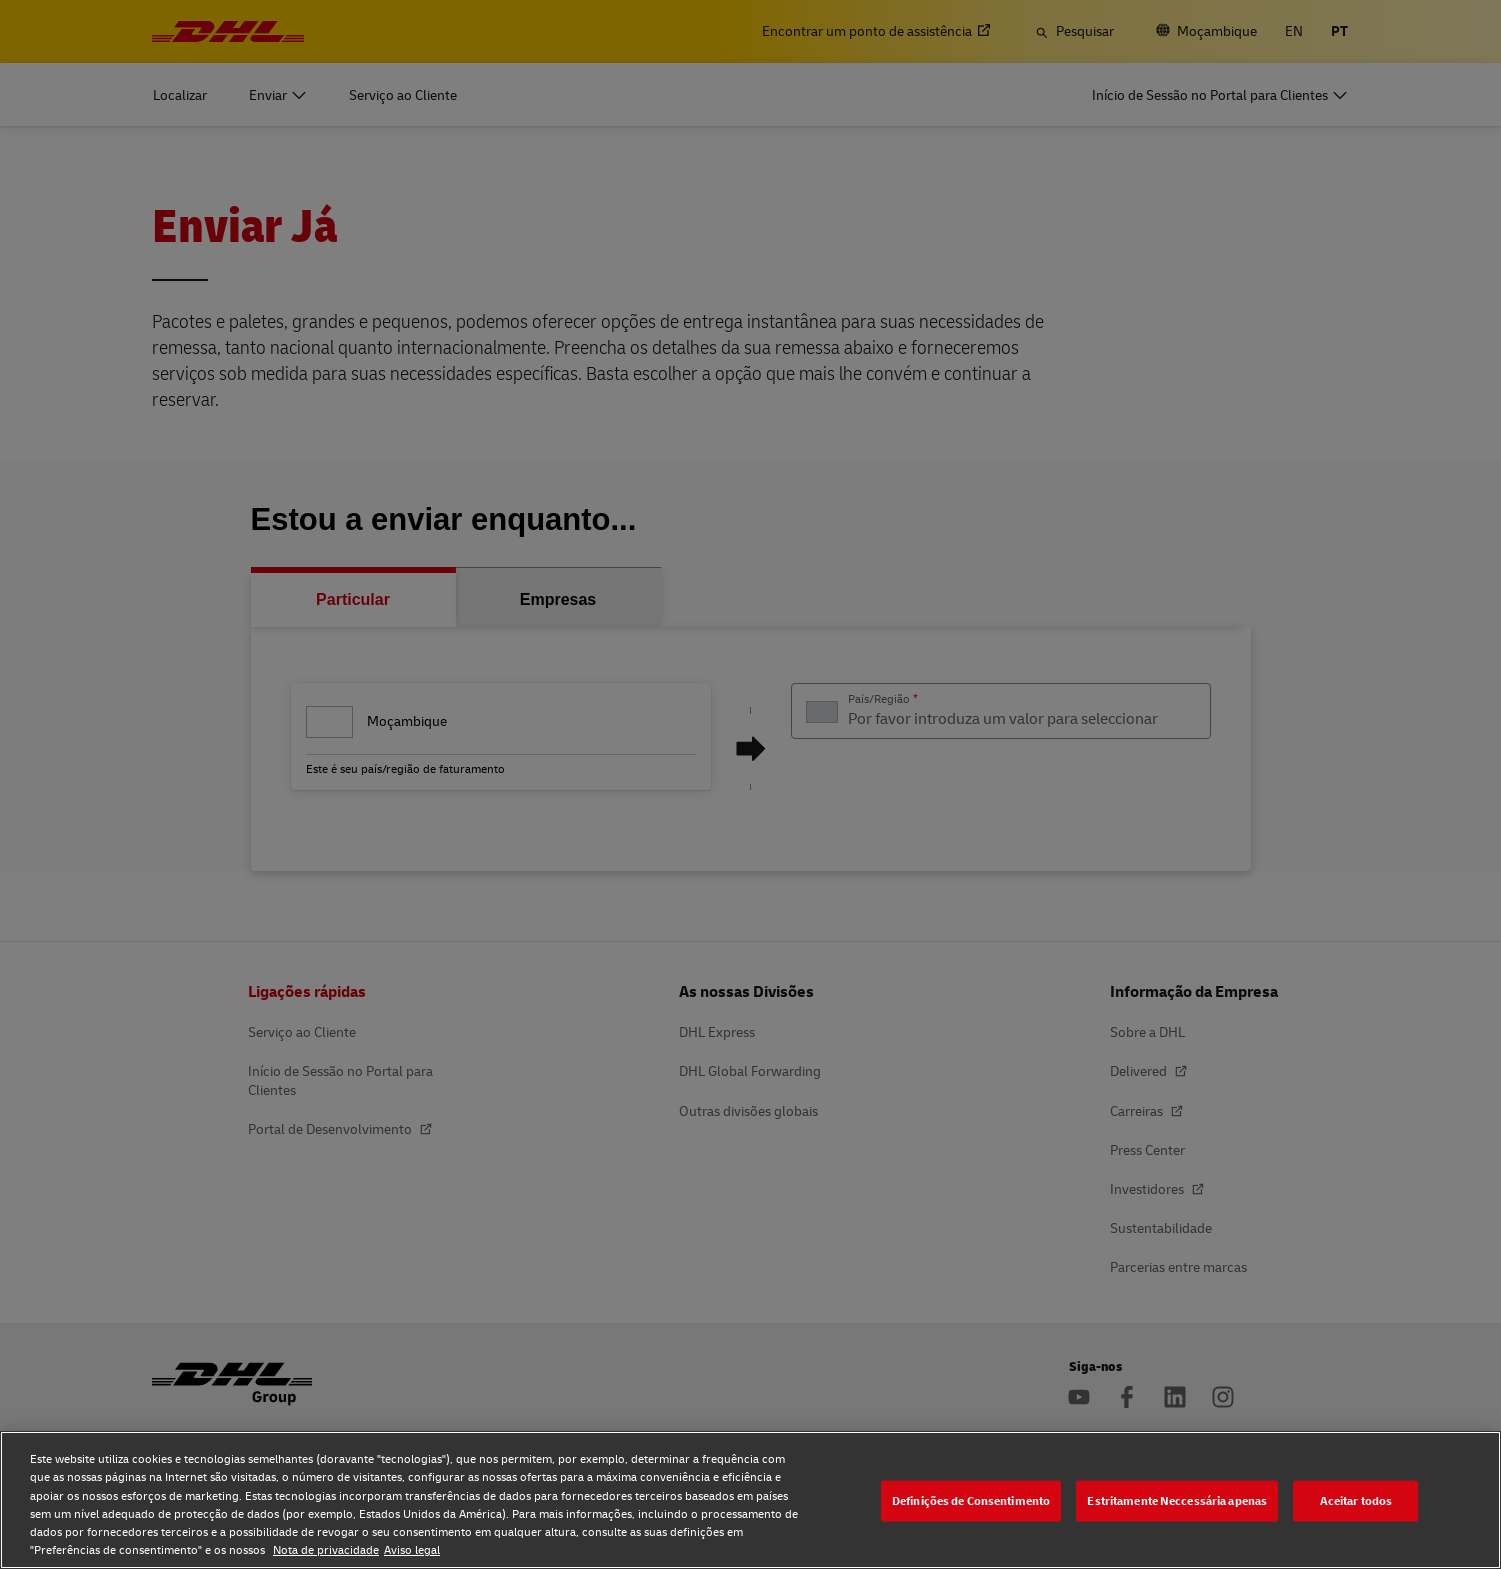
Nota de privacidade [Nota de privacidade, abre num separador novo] (326, 1549)
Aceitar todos (1356, 1500)
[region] (750, 1500)
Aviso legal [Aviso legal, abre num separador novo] (412, 1549)
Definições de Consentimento (971, 1500)
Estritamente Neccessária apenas (1177, 1500)
